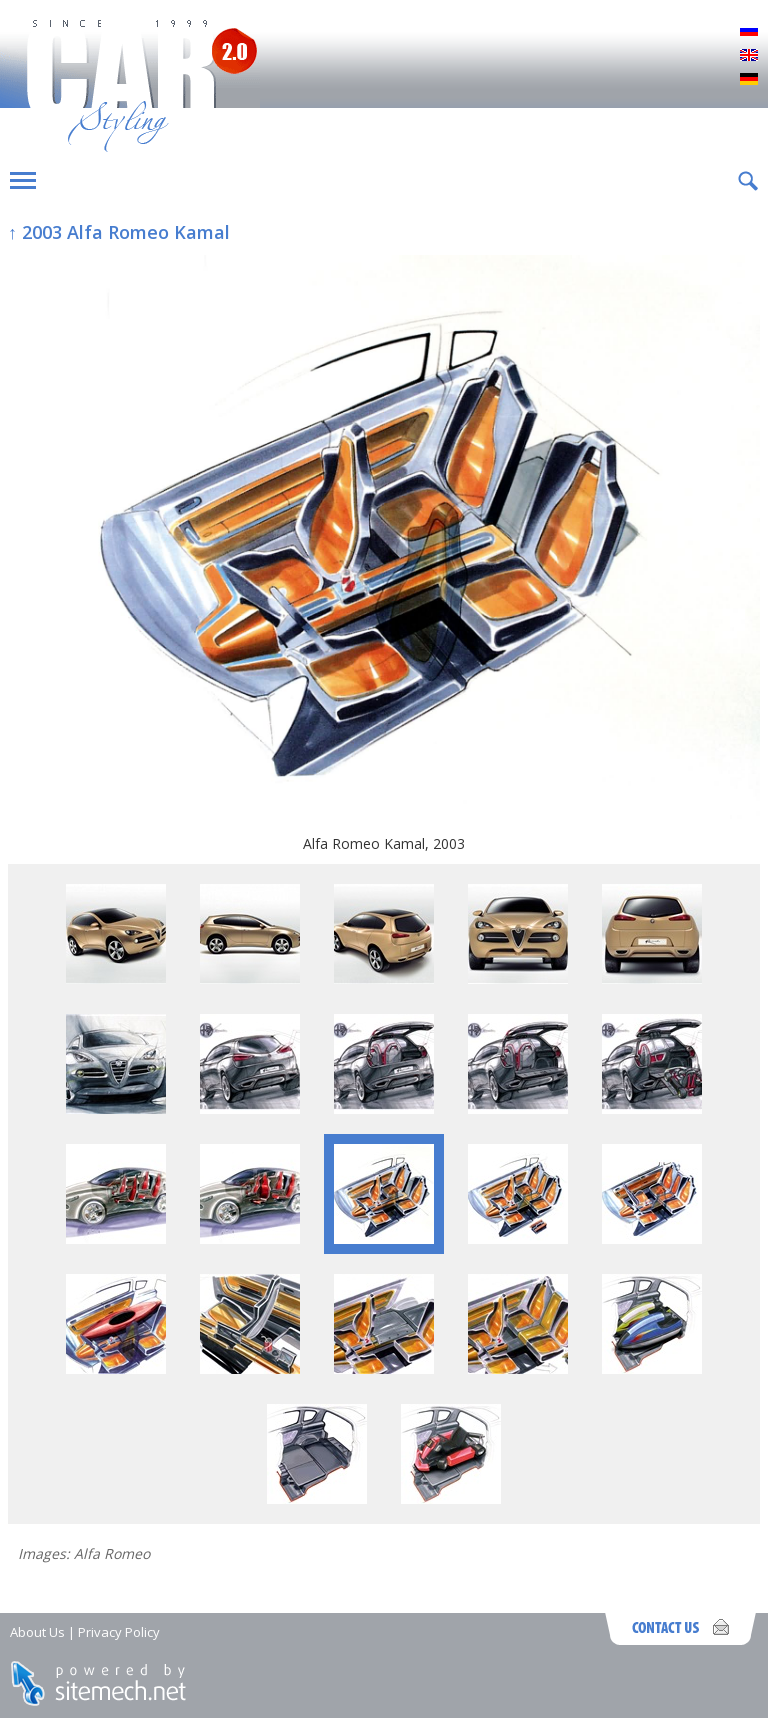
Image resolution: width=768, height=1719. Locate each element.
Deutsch (749, 80)
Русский (749, 32)
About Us (37, 1632)
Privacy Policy (119, 1632)
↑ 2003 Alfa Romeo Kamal (119, 232)
